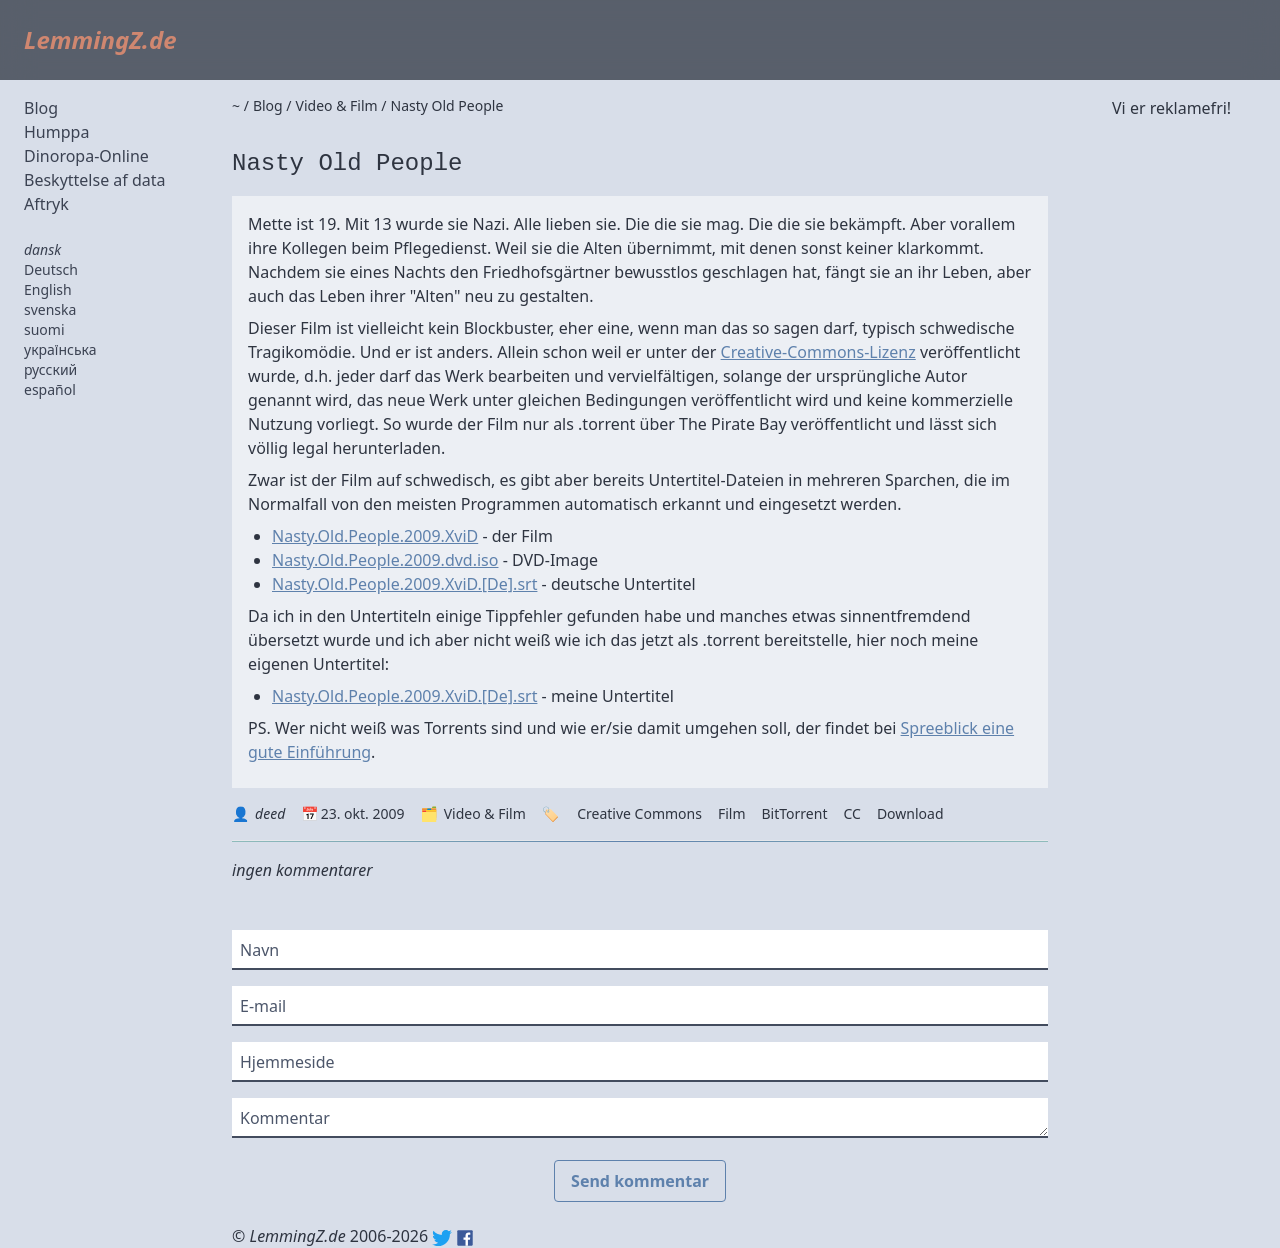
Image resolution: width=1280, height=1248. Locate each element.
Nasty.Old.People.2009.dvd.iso (385, 560)
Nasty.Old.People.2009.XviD (375, 536)
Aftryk (46, 204)
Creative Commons (639, 813)
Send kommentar (640, 1181)
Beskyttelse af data (95, 180)
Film (732, 813)
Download (910, 813)
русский (50, 369)
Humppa (56, 132)
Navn (259, 950)
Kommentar (285, 1118)
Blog (41, 108)
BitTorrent (795, 813)
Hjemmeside (287, 1062)
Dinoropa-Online (86, 156)
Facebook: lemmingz (465, 1238)
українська (60, 349)
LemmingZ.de (100, 39)
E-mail (263, 1006)
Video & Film (485, 813)
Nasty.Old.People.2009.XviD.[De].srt (404, 584)
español (50, 389)
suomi (44, 329)
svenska (50, 309)
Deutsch (51, 269)
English (48, 289)
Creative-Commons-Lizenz (818, 352)
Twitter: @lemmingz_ (442, 1238)
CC (851, 813)
